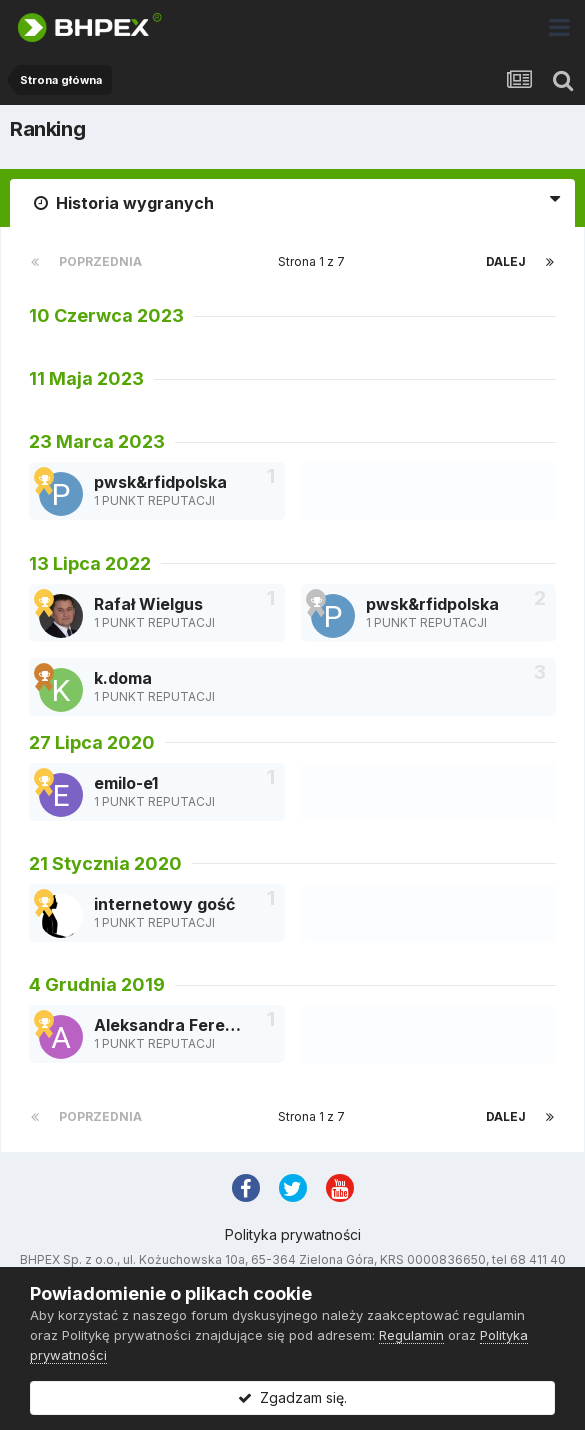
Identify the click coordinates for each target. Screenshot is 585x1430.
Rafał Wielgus (148, 604)
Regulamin (411, 1335)
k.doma (123, 678)
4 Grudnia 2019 (97, 984)
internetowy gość (164, 904)
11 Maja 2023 (86, 378)
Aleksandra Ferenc (169, 1025)
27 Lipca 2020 (92, 742)
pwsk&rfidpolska (160, 482)
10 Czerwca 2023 (106, 315)
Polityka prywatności (293, 1234)
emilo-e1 (126, 783)
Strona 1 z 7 (314, 261)
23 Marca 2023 (97, 441)
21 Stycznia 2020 (105, 863)
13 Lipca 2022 (90, 563)
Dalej (506, 261)
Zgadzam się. (292, 1397)
